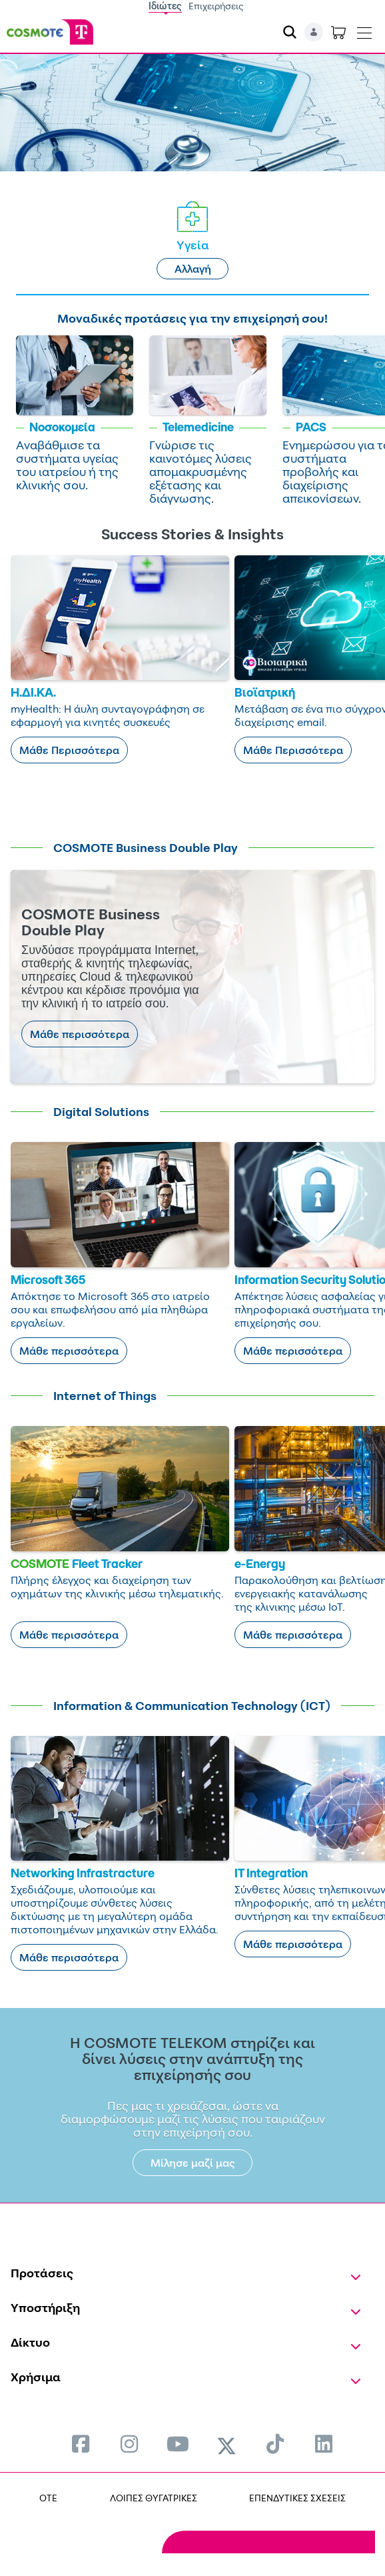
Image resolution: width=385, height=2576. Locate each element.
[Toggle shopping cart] (338, 32)
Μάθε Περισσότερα (69, 750)
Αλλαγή (193, 268)
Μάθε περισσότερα (79, 1034)
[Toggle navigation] (364, 30)
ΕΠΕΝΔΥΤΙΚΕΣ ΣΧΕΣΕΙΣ (297, 2497)
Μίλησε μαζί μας (193, 2162)
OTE (48, 2497)
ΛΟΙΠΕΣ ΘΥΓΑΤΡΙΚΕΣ (153, 2497)
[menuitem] (80, 2443)
